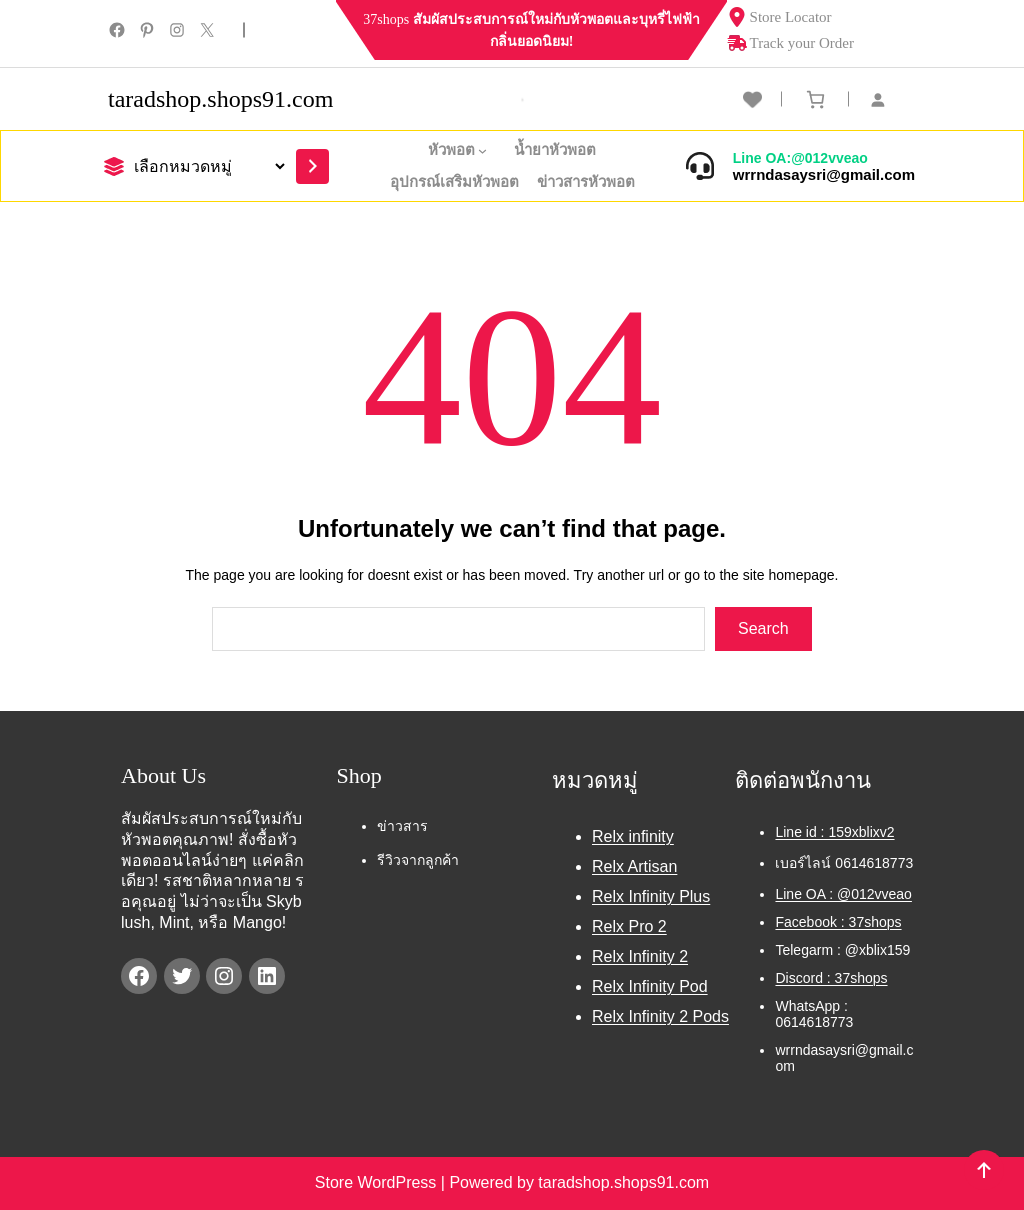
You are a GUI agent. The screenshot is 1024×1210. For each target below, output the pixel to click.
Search (763, 628)
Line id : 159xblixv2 (834, 832)
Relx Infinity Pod (650, 986)
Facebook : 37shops (838, 922)
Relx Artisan (634, 866)
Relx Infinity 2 (640, 956)
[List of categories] (206, 166)
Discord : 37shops (831, 978)
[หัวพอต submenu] (487, 150)
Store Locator (779, 17)
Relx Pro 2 (629, 926)
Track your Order (790, 43)
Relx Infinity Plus (651, 896)
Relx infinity (633, 836)
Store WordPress (378, 1182)
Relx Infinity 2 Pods (660, 1016)
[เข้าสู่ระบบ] (888, 99)
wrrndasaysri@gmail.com (824, 174)
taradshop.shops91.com (220, 99)
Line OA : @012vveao (843, 894)
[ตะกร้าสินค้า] (815, 99)
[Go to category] (312, 166)
